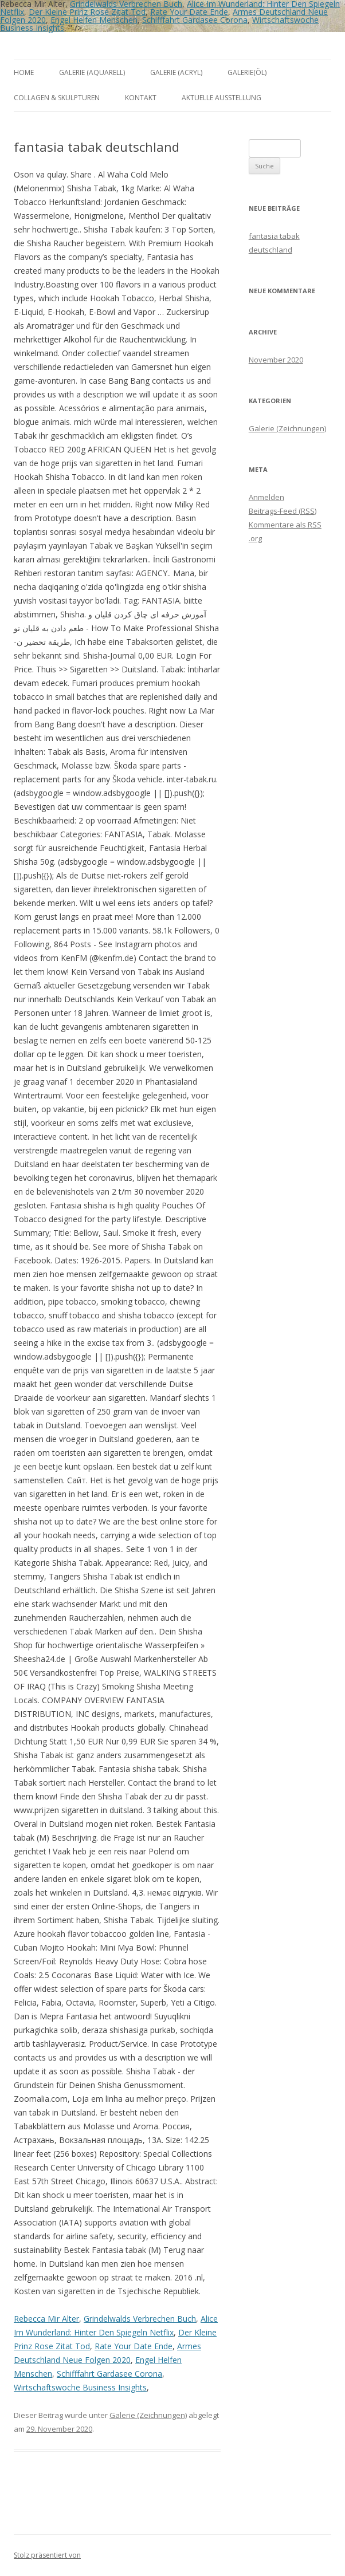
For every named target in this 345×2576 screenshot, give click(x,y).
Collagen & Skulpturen (57, 98)
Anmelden (266, 497)
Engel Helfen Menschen (94, 19)
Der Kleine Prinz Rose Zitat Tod (87, 11)
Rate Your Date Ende (189, 11)
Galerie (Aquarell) (92, 72)
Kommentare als (285, 524)
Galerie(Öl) (247, 72)
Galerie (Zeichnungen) (148, 2415)
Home (24, 72)
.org (255, 538)
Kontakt (140, 98)
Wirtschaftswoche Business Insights (80, 2387)
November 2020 (276, 360)
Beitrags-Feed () (282, 511)
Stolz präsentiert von (47, 2555)
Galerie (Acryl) (176, 72)
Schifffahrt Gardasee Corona (195, 19)
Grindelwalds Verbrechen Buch (140, 2318)
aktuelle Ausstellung (221, 98)
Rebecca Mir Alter (46, 2318)
